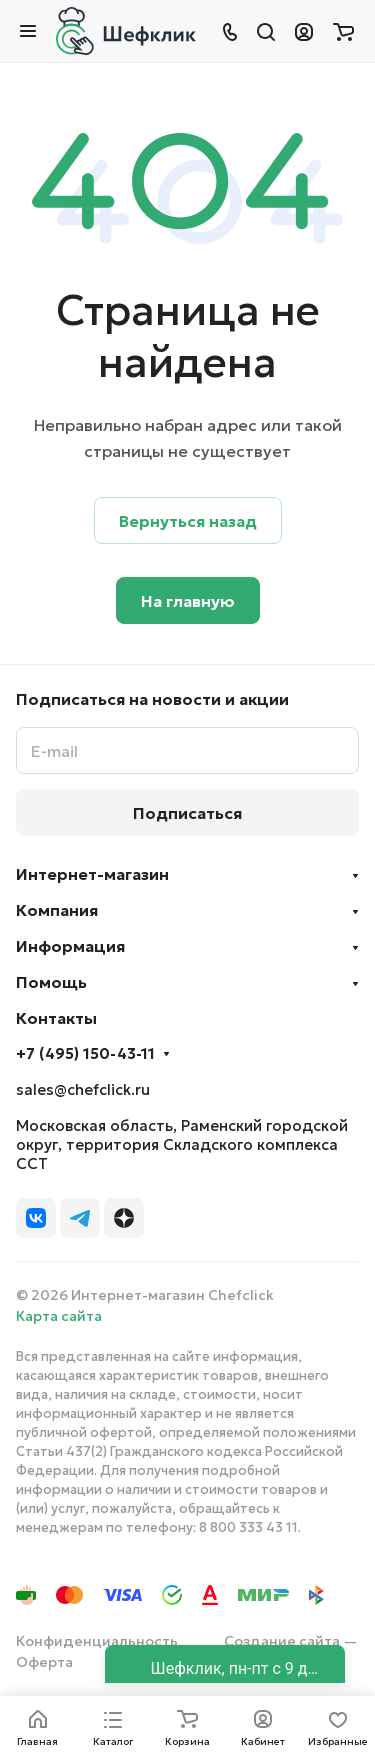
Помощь (51, 982)
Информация (70, 946)
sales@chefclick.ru (83, 1089)
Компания (57, 910)
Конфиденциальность (97, 1641)
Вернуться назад (188, 521)
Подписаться (187, 813)
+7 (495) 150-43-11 (85, 1054)
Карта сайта (59, 1316)
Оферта (44, 1662)
